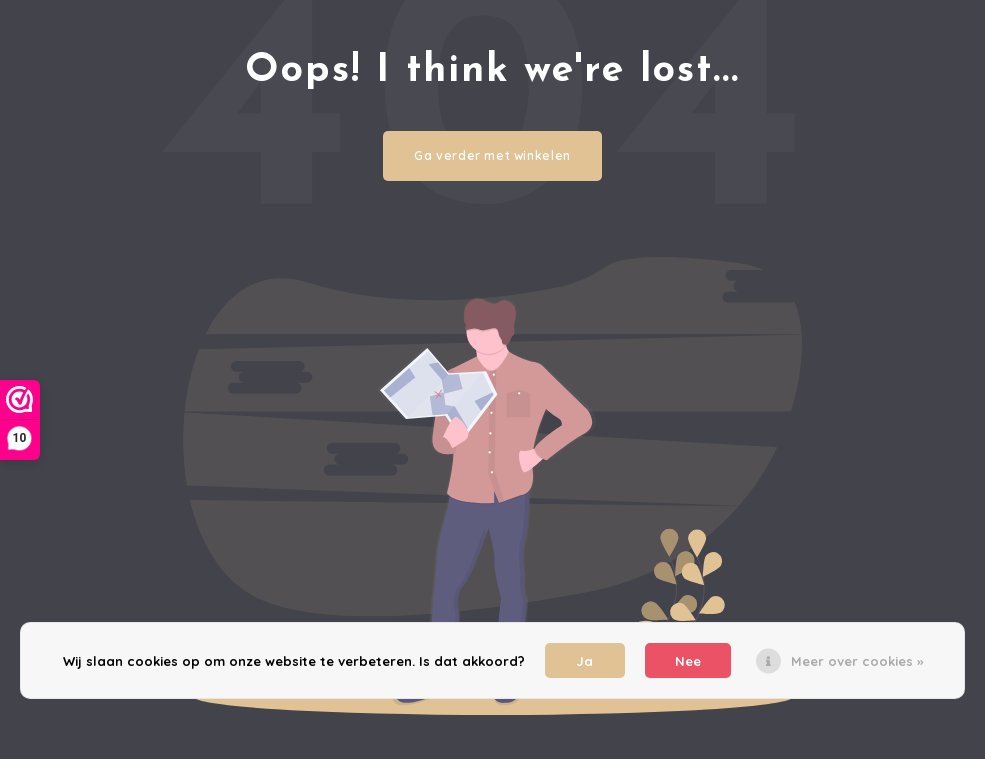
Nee (688, 661)
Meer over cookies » (857, 661)
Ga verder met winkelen (492, 155)
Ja (584, 661)
